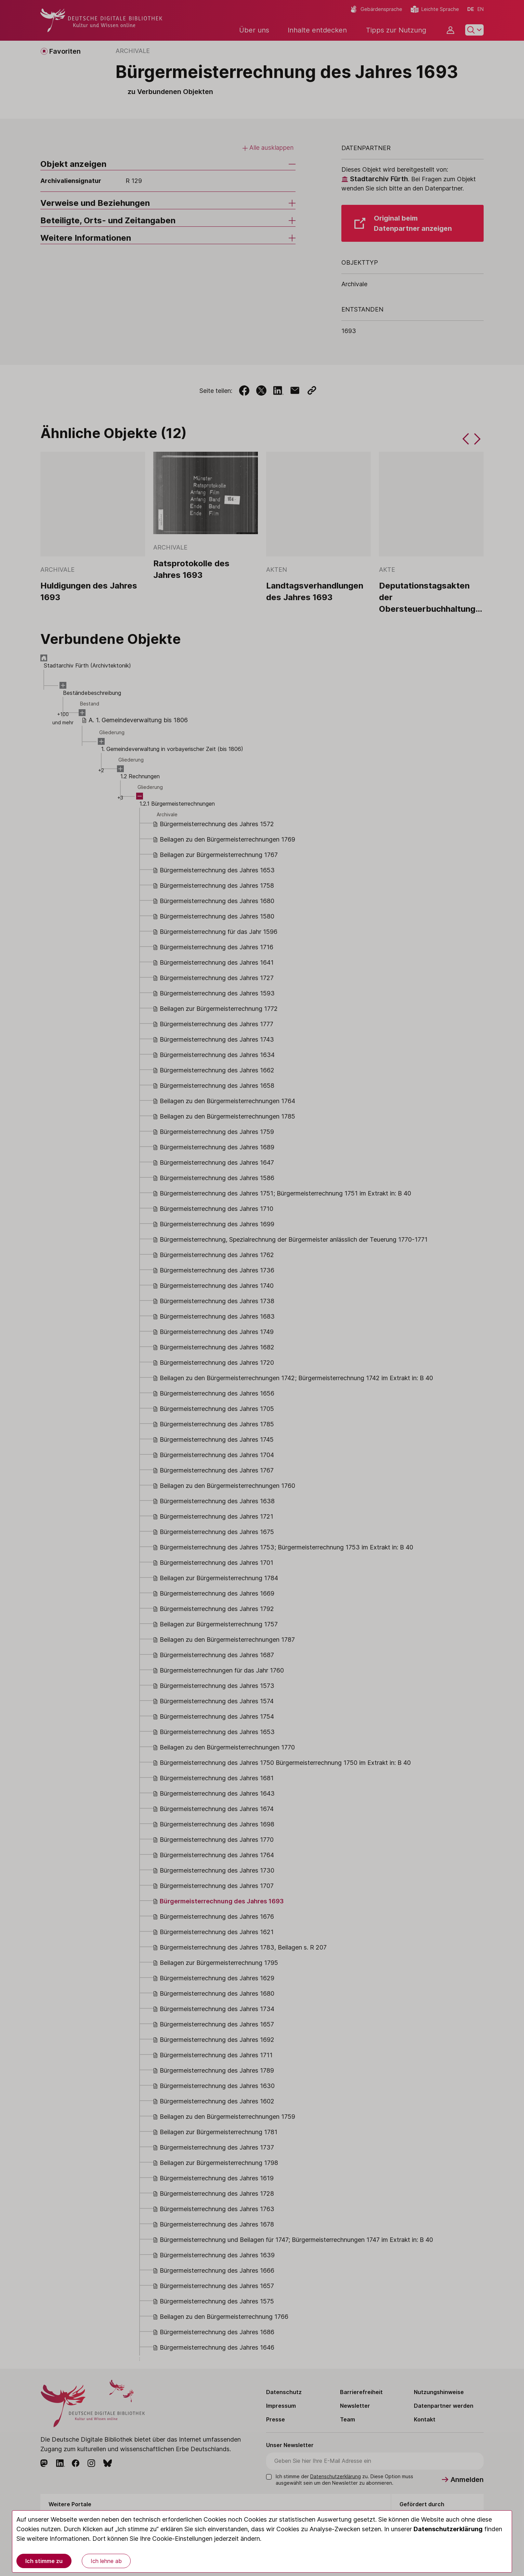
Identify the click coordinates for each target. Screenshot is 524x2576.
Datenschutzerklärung (448, 2529)
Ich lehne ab (106, 2561)
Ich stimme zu (44, 2561)
